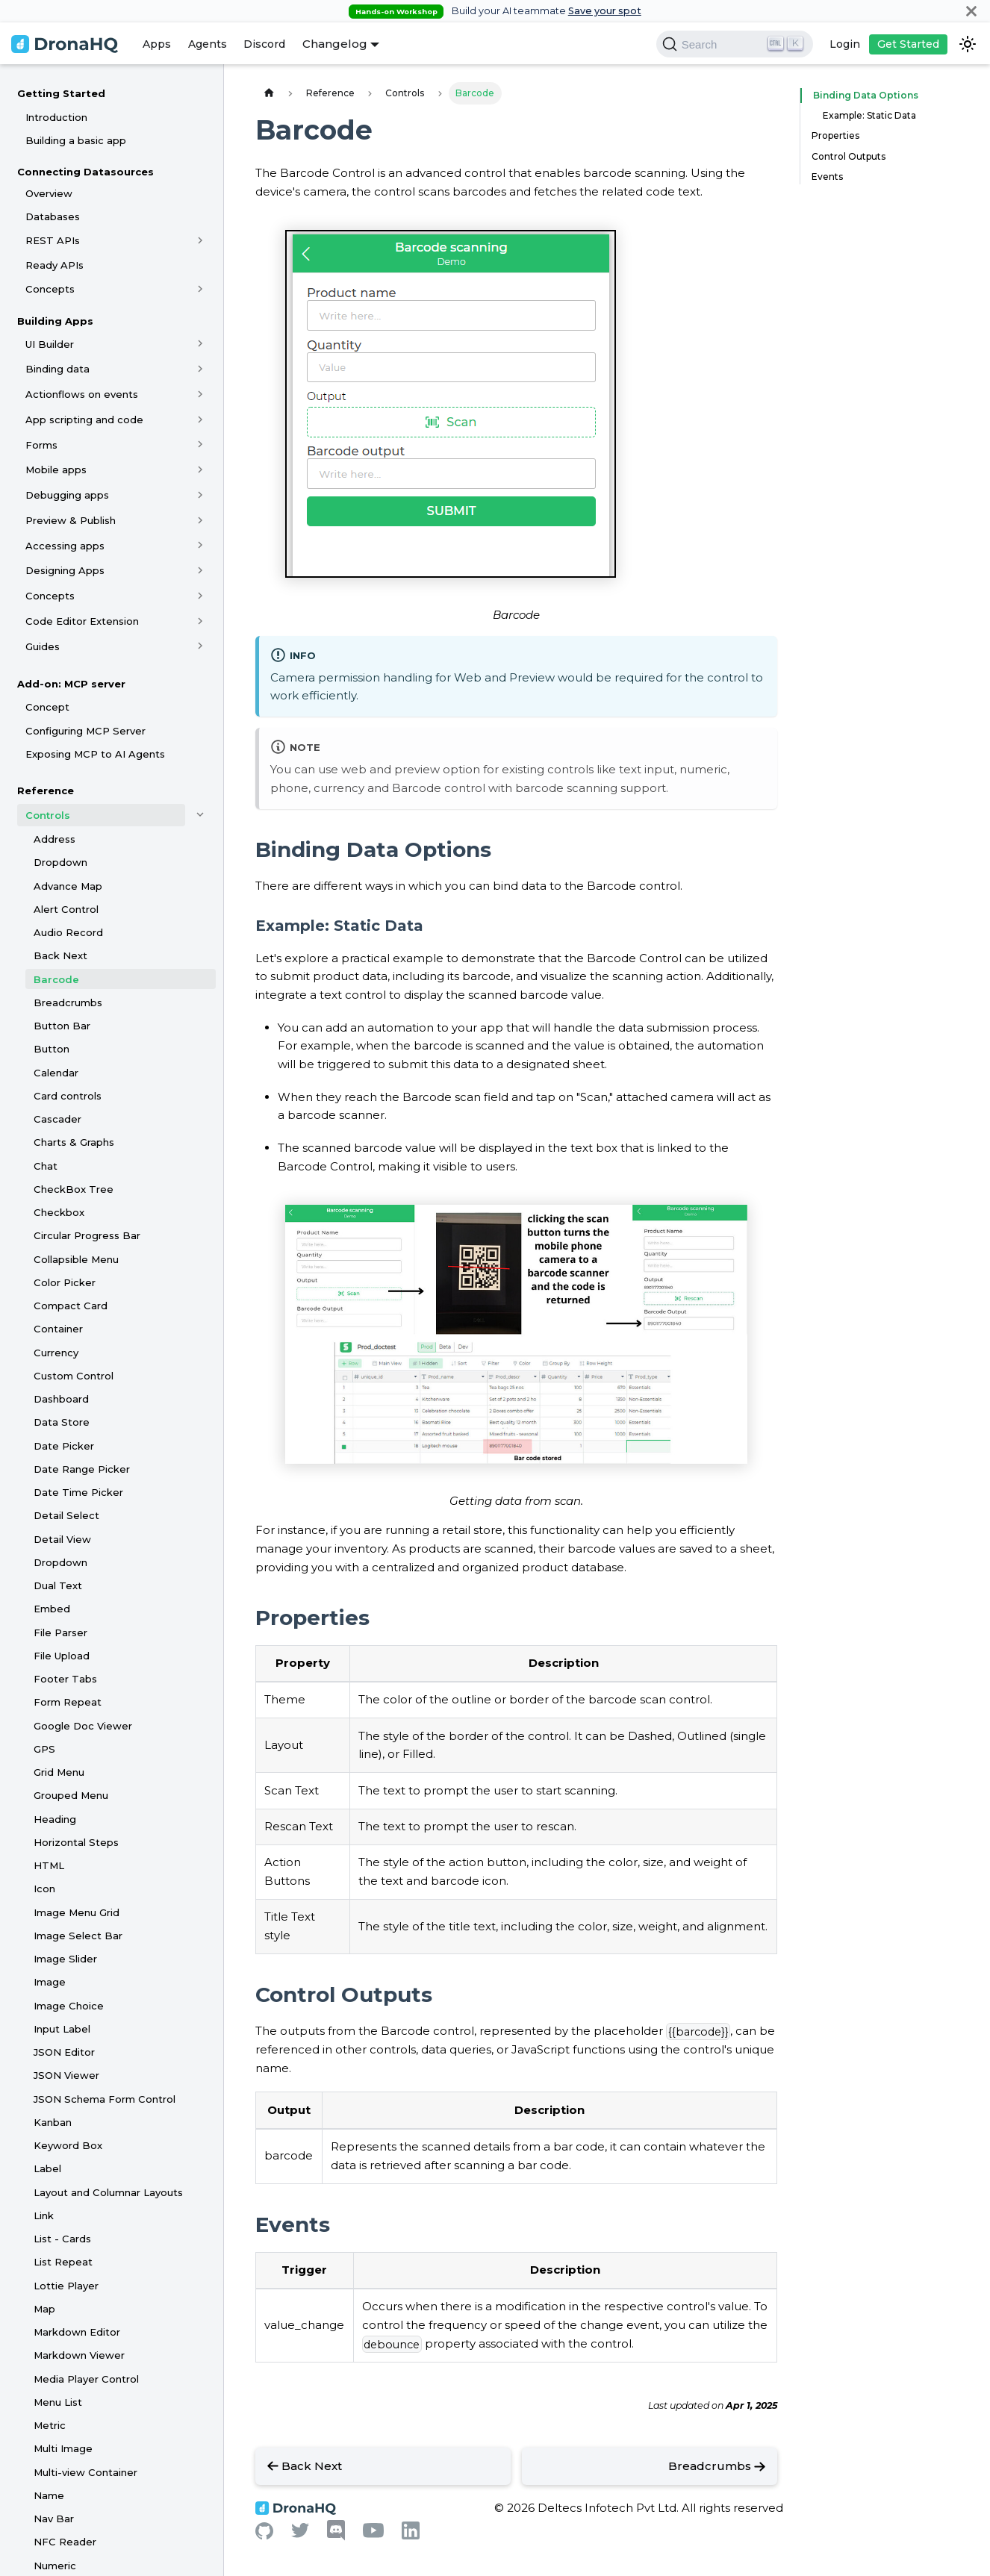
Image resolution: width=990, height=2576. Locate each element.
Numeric (55, 2566)
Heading (55, 1819)
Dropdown (60, 862)
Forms (41, 445)
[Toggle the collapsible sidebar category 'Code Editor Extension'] (200, 621)
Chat (45, 1166)
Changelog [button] (334, 44)
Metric (50, 2425)
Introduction (56, 117)
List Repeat (63, 2262)
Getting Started (61, 93)
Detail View (62, 1539)
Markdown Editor (77, 2332)
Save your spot (604, 10)
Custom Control (73, 1376)
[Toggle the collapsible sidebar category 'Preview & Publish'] (200, 520)
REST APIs (52, 240)
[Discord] (336, 2537)
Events (827, 176)
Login (844, 44)
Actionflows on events (81, 394)
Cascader (57, 1119)
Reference (45, 790)
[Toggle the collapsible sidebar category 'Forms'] (200, 445)
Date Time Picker (78, 1492)
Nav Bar (54, 2518)
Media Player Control (86, 2379)
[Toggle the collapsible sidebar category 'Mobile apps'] (200, 469)
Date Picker (64, 1446)
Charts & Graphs (74, 1142)
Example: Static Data (869, 115)
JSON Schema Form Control (104, 2099)
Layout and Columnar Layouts (108, 2192)
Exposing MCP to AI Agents (95, 754)
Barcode (56, 979)
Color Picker (65, 1282)
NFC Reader (65, 2542)
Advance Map (68, 886)
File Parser (60, 1632)
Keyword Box (68, 2145)
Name (49, 2495)
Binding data (57, 369)
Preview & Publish (70, 520)
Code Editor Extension (82, 621)
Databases (52, 216)
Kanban (53, 2122)
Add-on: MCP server (71, 684)
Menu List (58, 2402)
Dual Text (58, 1585)
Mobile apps (56, 469)
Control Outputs (848, 156)
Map (44, 2309)
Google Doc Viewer (83, 1726)
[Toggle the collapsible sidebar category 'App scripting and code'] (200, 419)
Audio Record (68, 932)
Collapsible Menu (76, 1259)
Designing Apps (65, 570)
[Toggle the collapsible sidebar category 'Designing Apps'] (200, 570)
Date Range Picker (82, 1469)
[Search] (734, 44)
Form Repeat (68, 1702)
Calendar (56, 1073)
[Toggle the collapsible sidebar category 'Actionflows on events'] (200, 394)
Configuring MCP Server (85, 731)
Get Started (908, 44)
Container (58, 1329)
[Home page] (268, 93)
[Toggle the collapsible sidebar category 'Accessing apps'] (200, 545)
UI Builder (49, 344)
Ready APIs (54, 265)
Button (51, 1049)
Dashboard (61, 1399)
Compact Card (71, 1306)
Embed (52, 1609)
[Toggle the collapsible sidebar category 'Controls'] (200, 815)
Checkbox (59, 1212)
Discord (264, 44)
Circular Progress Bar (87, 1235)
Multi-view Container (85, 2472)
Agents (207, 44)
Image (50, 1982)
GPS (44, 1749)
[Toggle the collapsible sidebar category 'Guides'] (200, 646)
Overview (48, 193)
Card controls (68, 1096)
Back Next (60, 955)
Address (54, 839)
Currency (56, 1353)
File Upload (62, 1656)
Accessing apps (65, 546)
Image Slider (65, 1959)
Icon (44, 1888)
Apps (157, 44)
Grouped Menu (71, 1795)
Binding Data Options (860, 95)
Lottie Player (66, 2286)
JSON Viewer (66, 2075)
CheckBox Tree (73, 1189)
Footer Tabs (65, 1679)
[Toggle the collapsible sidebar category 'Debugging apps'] (200, 495)
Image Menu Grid (76, 1912)
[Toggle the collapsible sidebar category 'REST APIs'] (200, 240)
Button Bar (62, 1026)
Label (47, 2168)
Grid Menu (59, 1772)
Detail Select (66, 1515)
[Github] (264, 2535)
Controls (47, 815)
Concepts (50, 289)
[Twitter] (300, 2534)
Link (44, 2215)
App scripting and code (84, 419)
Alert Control (66, 909)
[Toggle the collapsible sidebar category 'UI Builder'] (200, 344)
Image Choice (69, 2006)
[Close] (971, 11)
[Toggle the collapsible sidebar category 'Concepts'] (200, 289)
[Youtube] (373, 2534)
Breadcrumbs (68, 1002)
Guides (42, 646)
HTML (49, 1865)
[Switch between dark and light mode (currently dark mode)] (967, 44)
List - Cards (62, 2239)
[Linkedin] (411, 2535)
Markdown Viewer (79, 2355)
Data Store (62, 1422)
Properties (835, 135)
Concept (47, 707)
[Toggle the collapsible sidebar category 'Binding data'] (200, 369)
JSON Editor (64, 2052)
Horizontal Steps (76, 1842)
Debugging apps (67, 495)
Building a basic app (75, 140)
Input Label (62, 2029)
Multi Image (63, 2448)
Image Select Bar (78, 1936)
